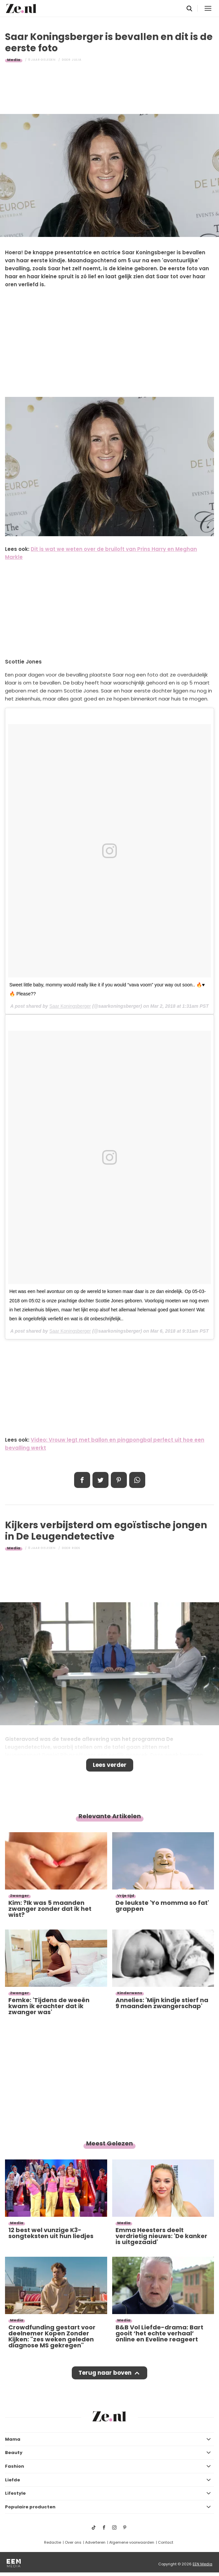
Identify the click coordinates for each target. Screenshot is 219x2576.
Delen (82, 1480)
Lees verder (110, 1765)
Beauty (13, 2452)
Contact (165, 2542)
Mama (12, 2439)
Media (13, 59)
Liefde (12, 2480)
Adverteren (95, 2542)
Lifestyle (15, 2493)
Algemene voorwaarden (131, 2542)
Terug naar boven (105, 2373)
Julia (76, 60)
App (137, 1480)
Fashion (14, 2466)
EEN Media (202, 2564)
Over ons (73, 2542)
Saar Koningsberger (70, 1006)
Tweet (100, 1480)
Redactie (52, 2542)
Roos (76, 1548)
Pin (119, 1480)
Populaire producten (30, 2507)
